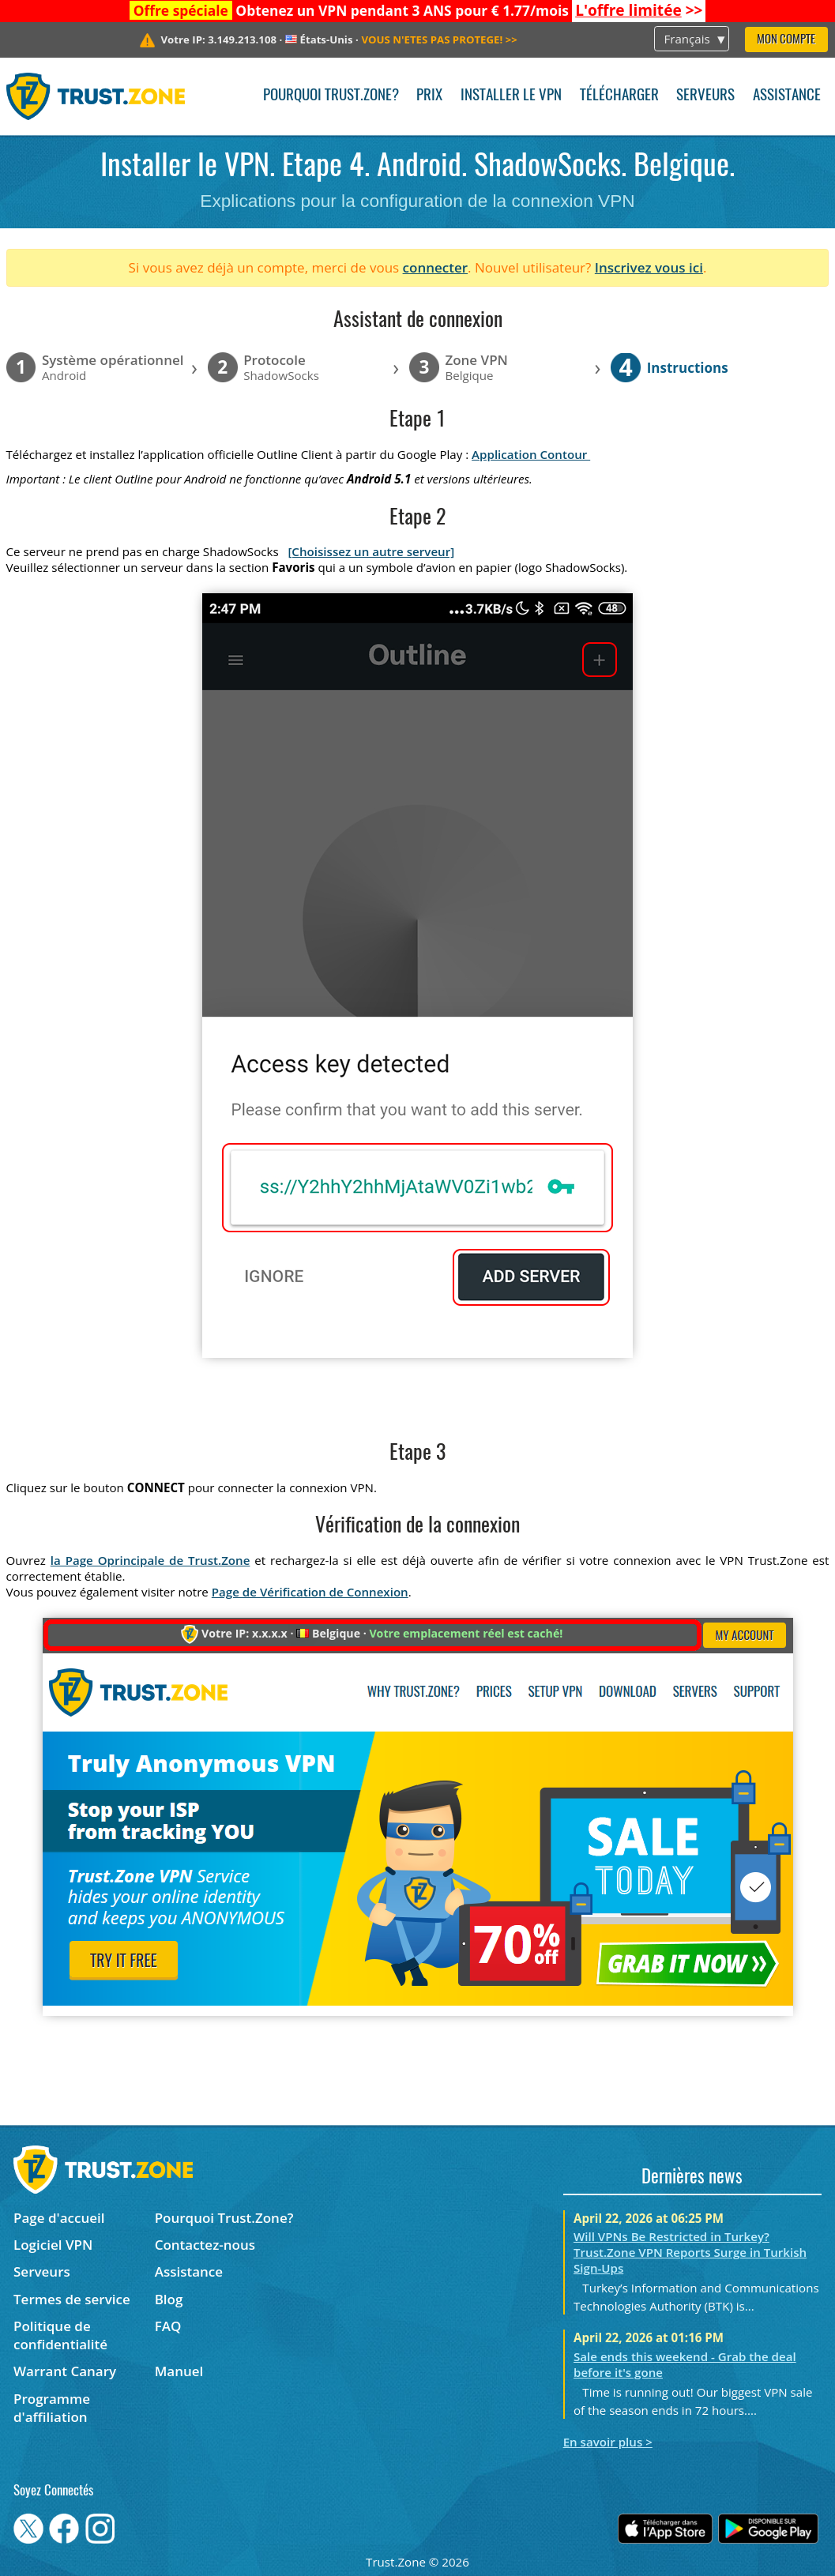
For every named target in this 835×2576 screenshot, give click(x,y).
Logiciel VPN (52, 2245)
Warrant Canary (64, 2371)
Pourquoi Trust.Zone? (331, 95)
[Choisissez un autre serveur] (371, 551)
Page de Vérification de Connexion (310, 1592)
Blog (169, 2299)
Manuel (179, 2371)
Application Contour (531, 454)
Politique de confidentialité (60, 2335)
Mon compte (786, 40)
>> (638, 10)
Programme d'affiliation (51, 2408)
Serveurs (705, 95)
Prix (429, 95)
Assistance (787, 95)
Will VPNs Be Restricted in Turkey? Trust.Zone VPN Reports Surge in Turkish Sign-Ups (690, 2252)
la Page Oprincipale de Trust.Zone (150, 1560)
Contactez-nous (205, 2245)
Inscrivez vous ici (649, 267)
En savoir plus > (608, 2442)
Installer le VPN (511, 95)
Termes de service (71, 2299)
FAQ (168, 2326)
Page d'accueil (58, 2218)
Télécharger (619, 95)
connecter (435, 267)
